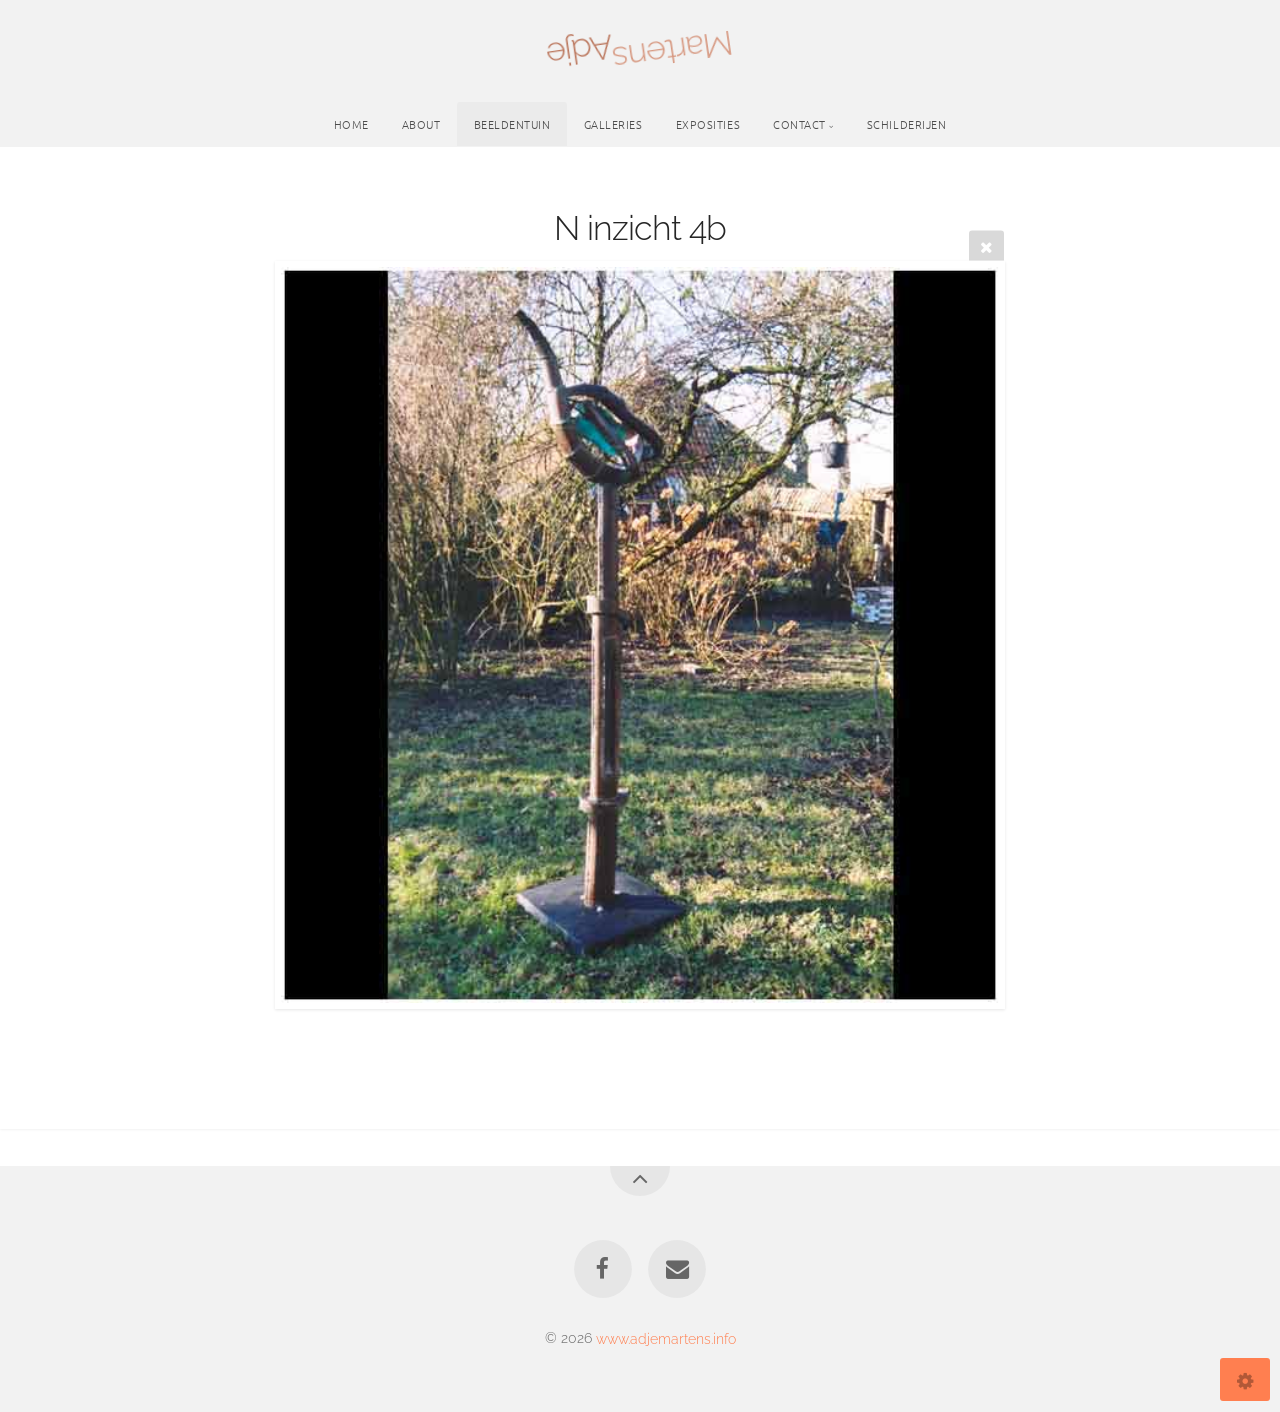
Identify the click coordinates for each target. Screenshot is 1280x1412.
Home (351, 124)
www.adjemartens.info (666, 1337)
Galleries (613, 124)
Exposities (708, 124)
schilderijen (907, 124)
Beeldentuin (512, 124)
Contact (799, 124)
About (421, 124)
